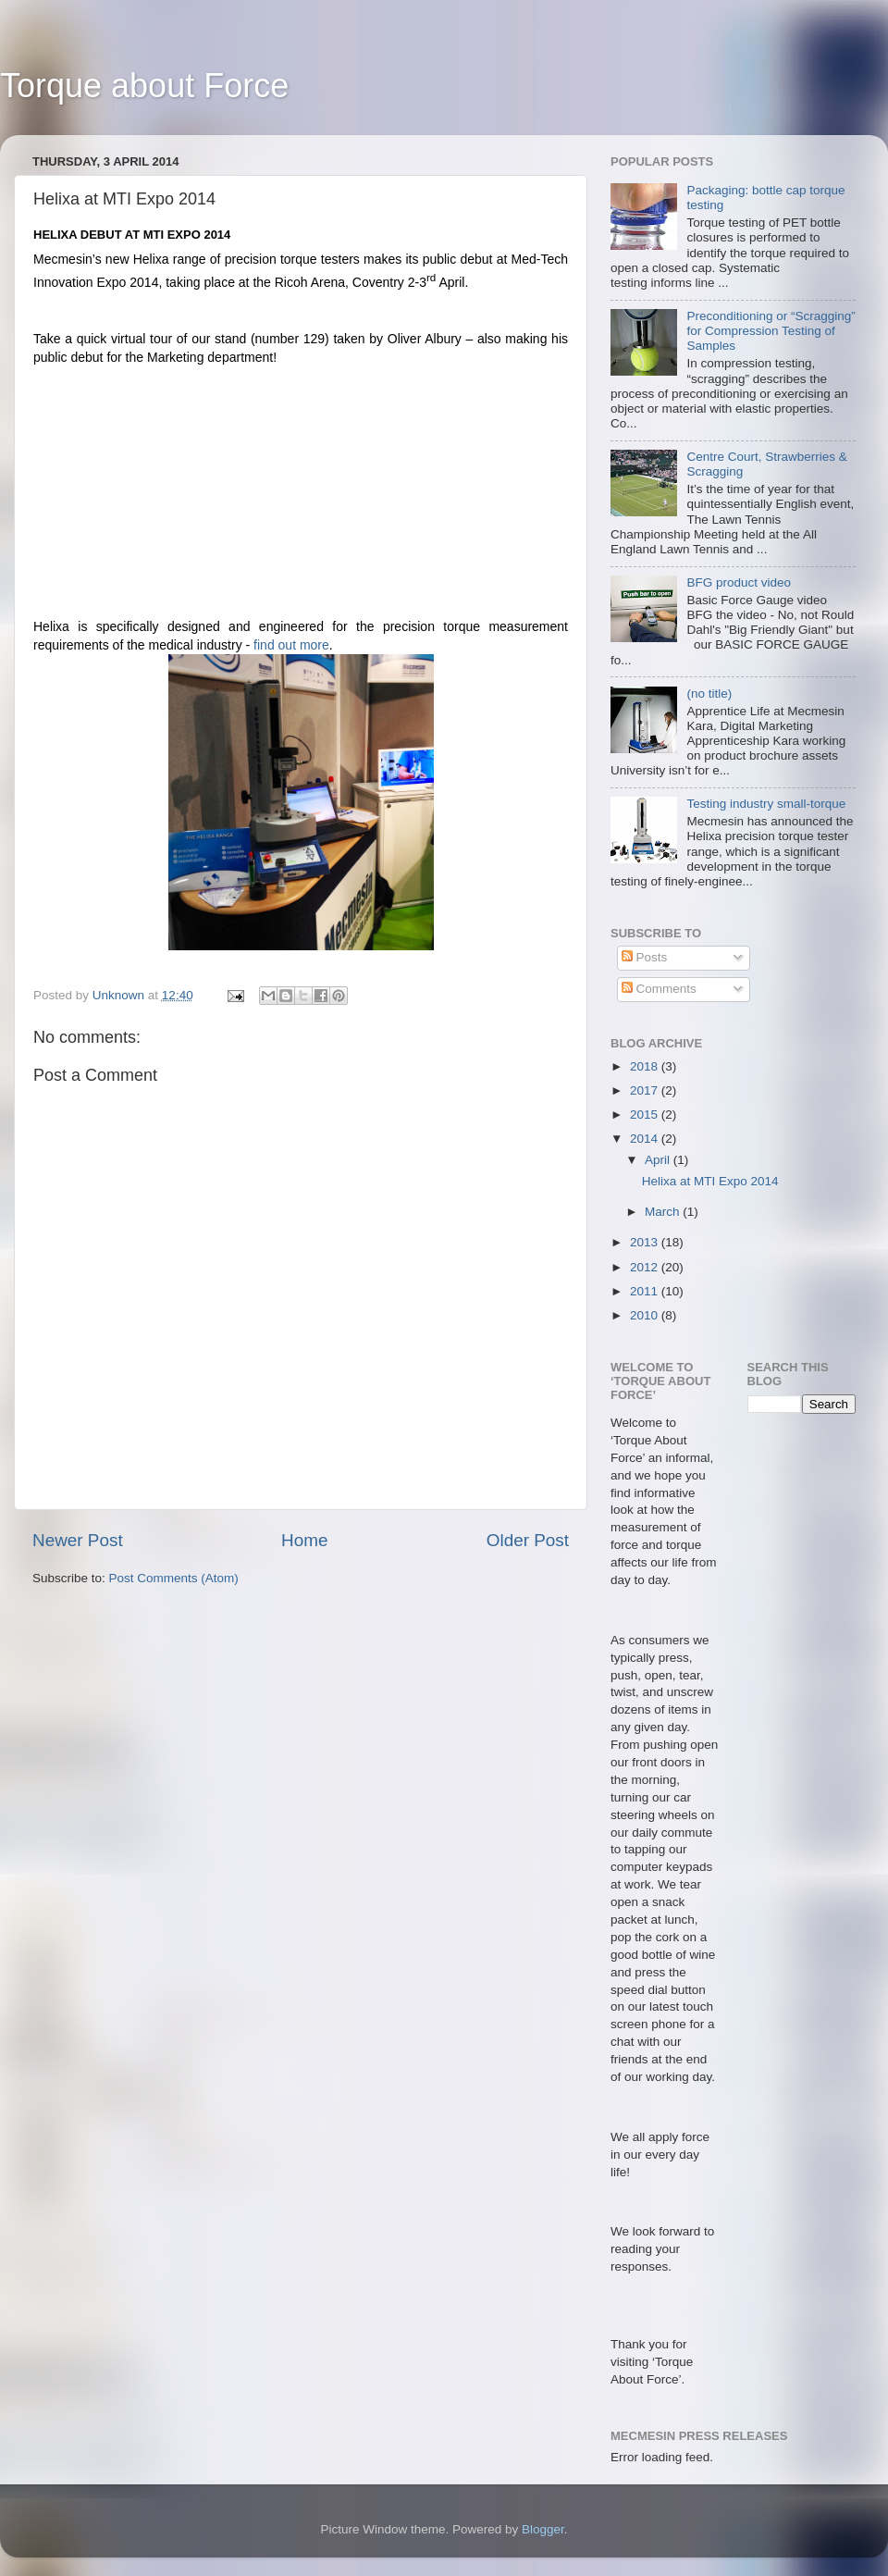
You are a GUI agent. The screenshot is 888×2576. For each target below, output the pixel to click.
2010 (645, 1315)
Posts (645, 957)
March (664, 1212)
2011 (645, 1291)
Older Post (528, 1540)
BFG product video (738, 582)
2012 (645, 1267)
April (659, 1160)
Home (304, 1540)
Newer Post (77, 1540)
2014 (645, 1139)
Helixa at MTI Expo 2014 (710, 1181)
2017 (645, 1090)
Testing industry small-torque (765, 804)
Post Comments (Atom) (174, 1578)
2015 (645, 1114)
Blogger (543, 2529)
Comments (659, 989)
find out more (291, 645)
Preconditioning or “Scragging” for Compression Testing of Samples (770, 331)
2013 (645, 1242)
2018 (645, 1066)
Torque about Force (144, 86)
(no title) (709, 693)
